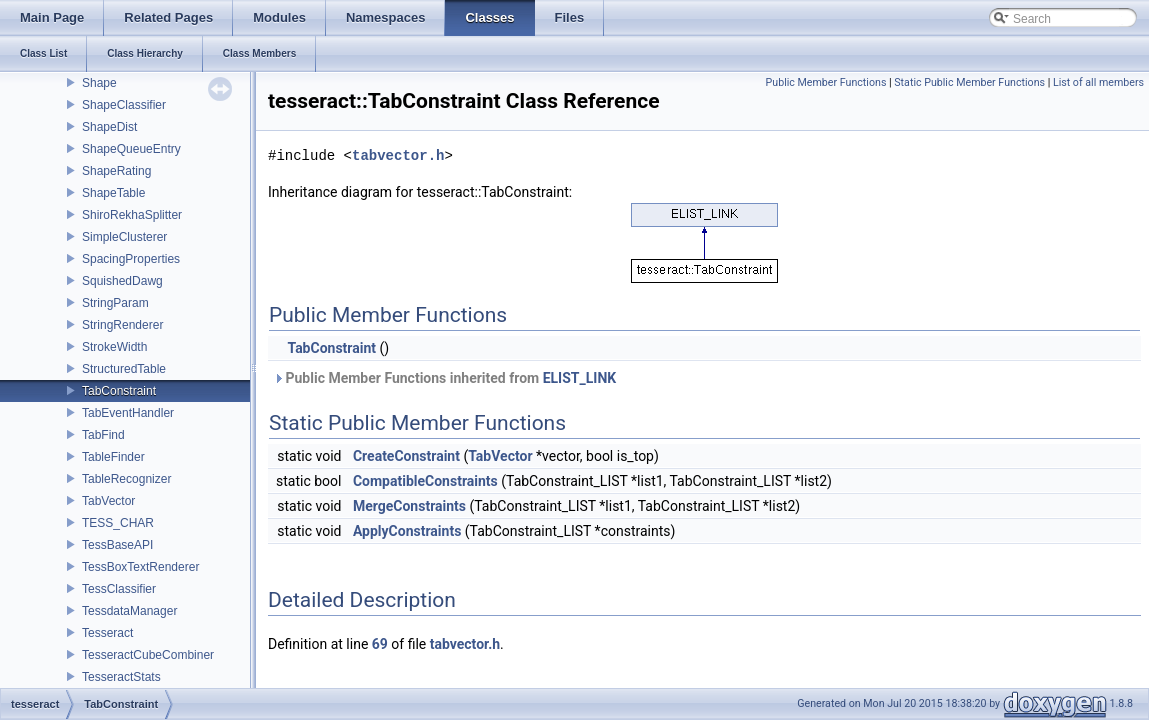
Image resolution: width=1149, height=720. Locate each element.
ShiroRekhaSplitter (132, 215)
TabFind (103, 435)
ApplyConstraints (407, 531)
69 (380, 644)
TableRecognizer (126, 479)
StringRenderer (122, 325)
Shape (99, 83)
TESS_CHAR (118, 523)
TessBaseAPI (117, 545)
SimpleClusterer (124, 237)
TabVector (108, 501)
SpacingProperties (131, 259)
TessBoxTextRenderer (140, 567)
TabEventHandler (128, 413)
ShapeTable (113, 193)
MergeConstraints (409, 506)
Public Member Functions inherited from (444, 378)
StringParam (115, 303)
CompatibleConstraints (425, 481)
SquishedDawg (122, 281)
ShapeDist (109, 127)
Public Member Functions (826, 82)
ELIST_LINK (580, 378)
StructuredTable (124, 369)
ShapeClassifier (124, 105)
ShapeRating (116, 171)
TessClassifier (119, 589)
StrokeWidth (114, 347)
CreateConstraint (406, 456)
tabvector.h (398, 155)
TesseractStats (121, 677)
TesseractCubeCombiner (148, 655)
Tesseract (107, 633)
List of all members (1098, 82)
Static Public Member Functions (969, 82)
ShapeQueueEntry (131, 149)
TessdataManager (129, 611)
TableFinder (113, 457)
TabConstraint (119, 391)
